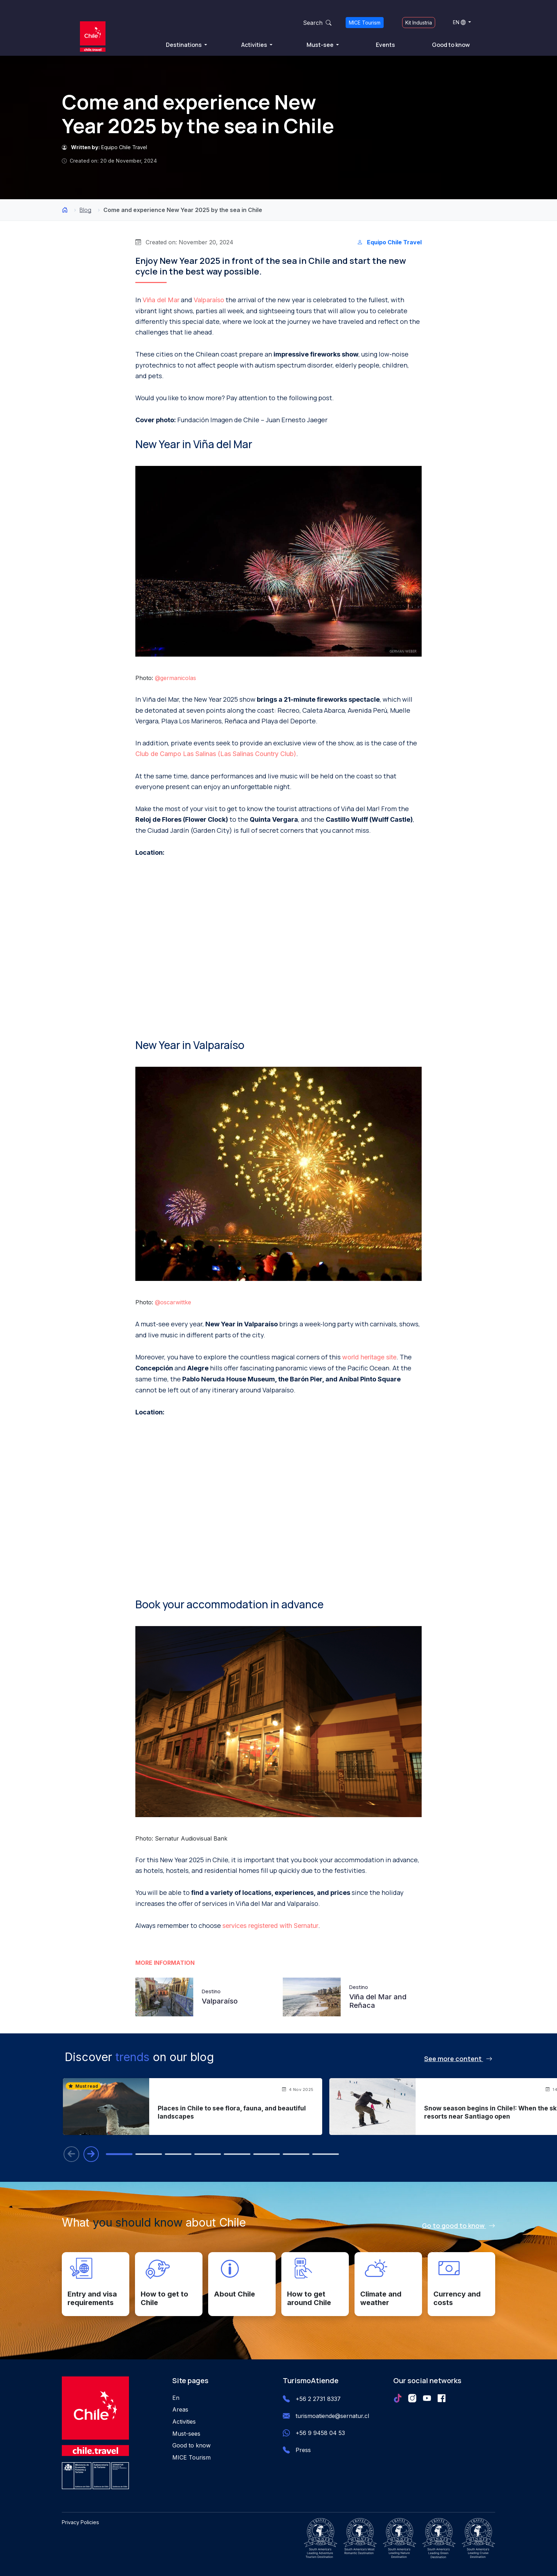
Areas (180, 2409)
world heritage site (369, 1357)
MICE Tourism (364, 23)
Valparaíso (209, 300)
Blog (85, 210)
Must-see (321, 45)
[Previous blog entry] (71, 2154)
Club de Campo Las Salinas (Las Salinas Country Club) (215, 753)
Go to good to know (458, 2225)
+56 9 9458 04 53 (320, 2432)
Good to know (451, 45)
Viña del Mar (160, 300)
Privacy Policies (80, 2522)
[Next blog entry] (91, 2154)
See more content (458, 2058)
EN (459, 22)
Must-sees (186, 2433)
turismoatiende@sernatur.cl (332, 2415)
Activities (254, 45)
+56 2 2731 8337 (318, 2398)
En (175, 2397)
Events (385, 45)
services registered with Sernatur (270, 1925)
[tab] (120, 2154)
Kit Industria (418, 23)
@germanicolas (175, 677)
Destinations (184, 45)
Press (303, 2449)
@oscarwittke (173, 1302)
